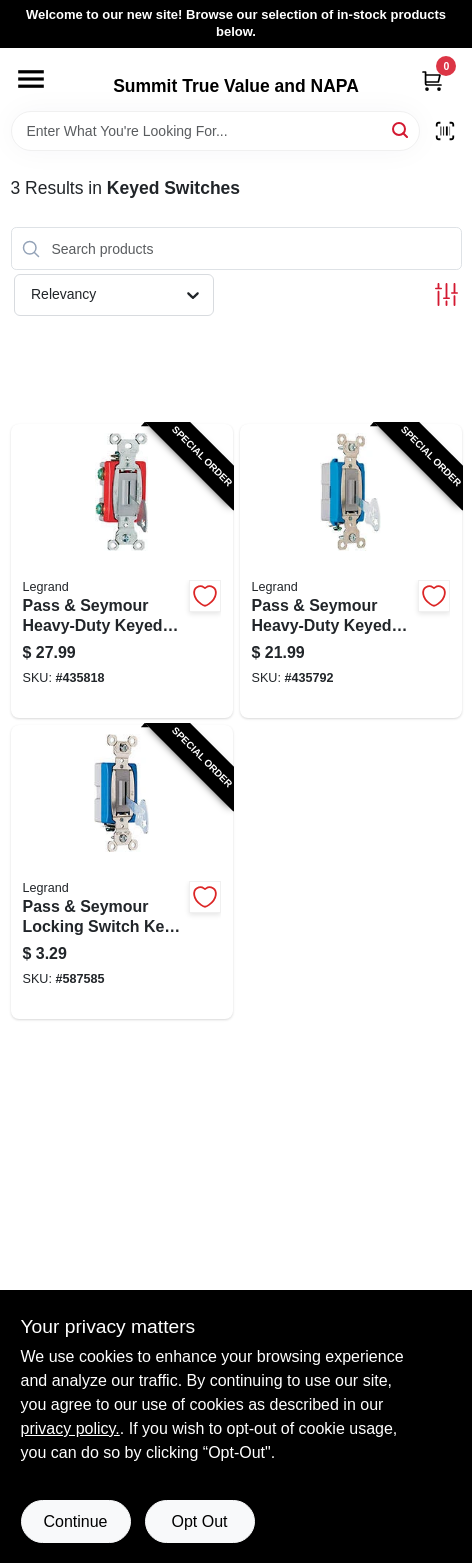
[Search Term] (215, 131)
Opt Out (199, 1521)
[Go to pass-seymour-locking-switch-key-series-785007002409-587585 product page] (122, 872)
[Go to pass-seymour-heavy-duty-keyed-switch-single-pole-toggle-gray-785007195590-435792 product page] (351, 571)
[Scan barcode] (445, 131)
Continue (75, 1521)
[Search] (401, 129)
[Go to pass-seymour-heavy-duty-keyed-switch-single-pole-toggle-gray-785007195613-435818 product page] (122, 571)
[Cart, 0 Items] (432, 80)
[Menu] (31, 79)
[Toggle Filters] (446, 294)
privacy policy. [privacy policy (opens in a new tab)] (70, 1428)
